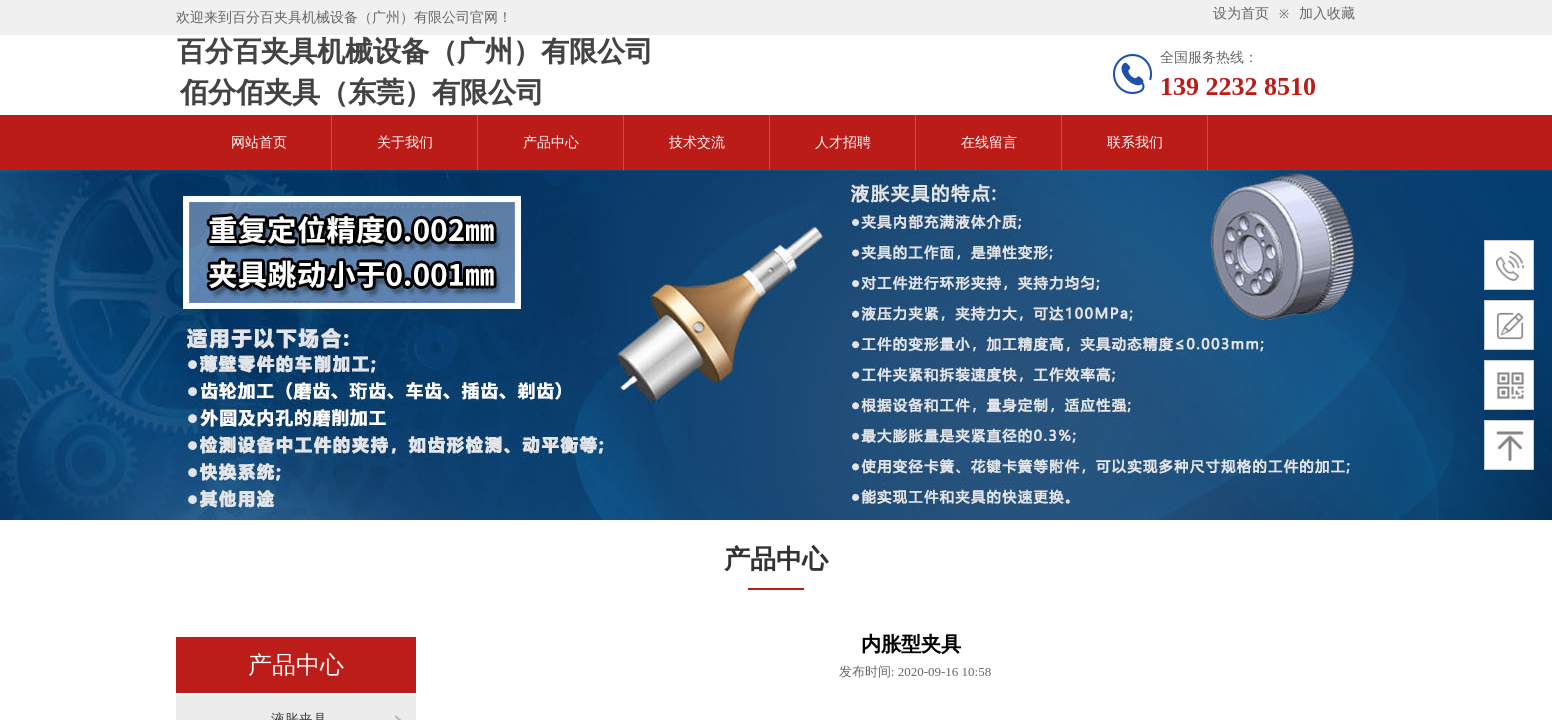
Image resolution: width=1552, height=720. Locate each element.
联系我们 (1135, 142)
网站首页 (259, 142)
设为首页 (1241, 13)
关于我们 (405, 142)
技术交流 (697, 142)
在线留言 (989, 142)
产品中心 (551, 142)
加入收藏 (1327, 13)
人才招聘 (843, 142)
